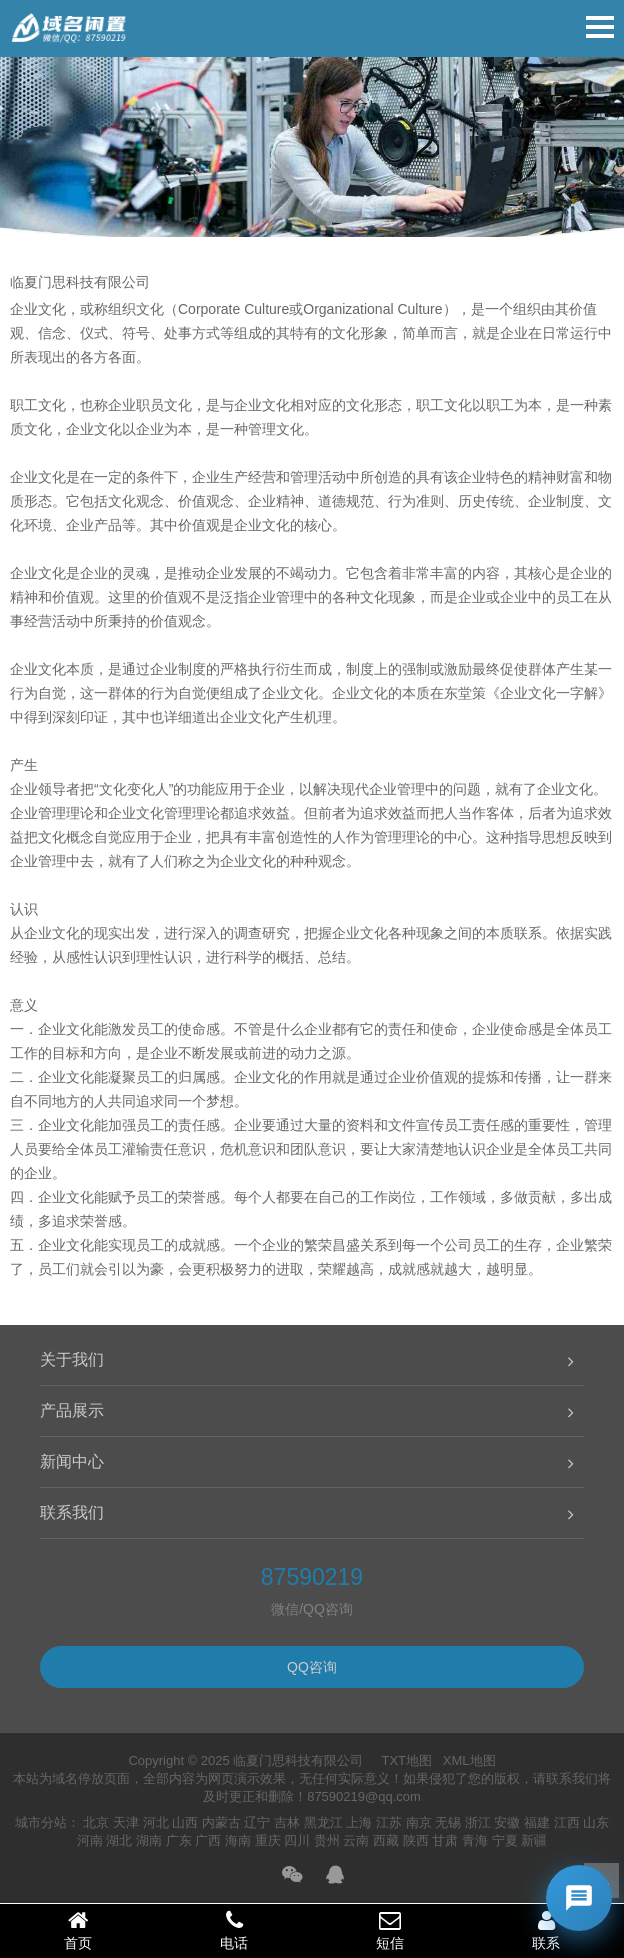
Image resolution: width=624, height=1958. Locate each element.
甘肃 (445, 1840)
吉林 (287, 1822)
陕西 (416, 1840)
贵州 (327, 1840)
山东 (596, 1822)
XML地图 (469, 1760)
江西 (567, 1822)
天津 (126, 1822)
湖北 (119, 1840)
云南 (356, 1840)
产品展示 (72, 1410)
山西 (185, 1822)
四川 (297, 1840)
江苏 (389, 1822)
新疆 (534, 1840)
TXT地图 (406, 1760)
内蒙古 (221, 1822)
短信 (390, 1930)
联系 (546, 1930)
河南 (90, 1840)
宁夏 (505, 1840)
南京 (419, 1822)
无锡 (448, 1822)
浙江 (478, 1822)
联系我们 (72, 1512)
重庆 (268, 1840)
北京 (96, 1822)
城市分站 (41, 1822)
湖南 (149, 1840)
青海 (475, 1840)
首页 (78, 1930)
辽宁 (257, 1822)
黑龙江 (323, 1822)
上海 (359, 1822)
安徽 (507, 1822)
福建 (537, 1822)
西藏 (386, 1840)
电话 (234, 1930)
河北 (156, 1822)
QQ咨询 (312, 1667)
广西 (208, 1840)
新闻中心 (72, 1461)
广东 (179, 1840)
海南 (238, 1840)
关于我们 (72, 1359)
